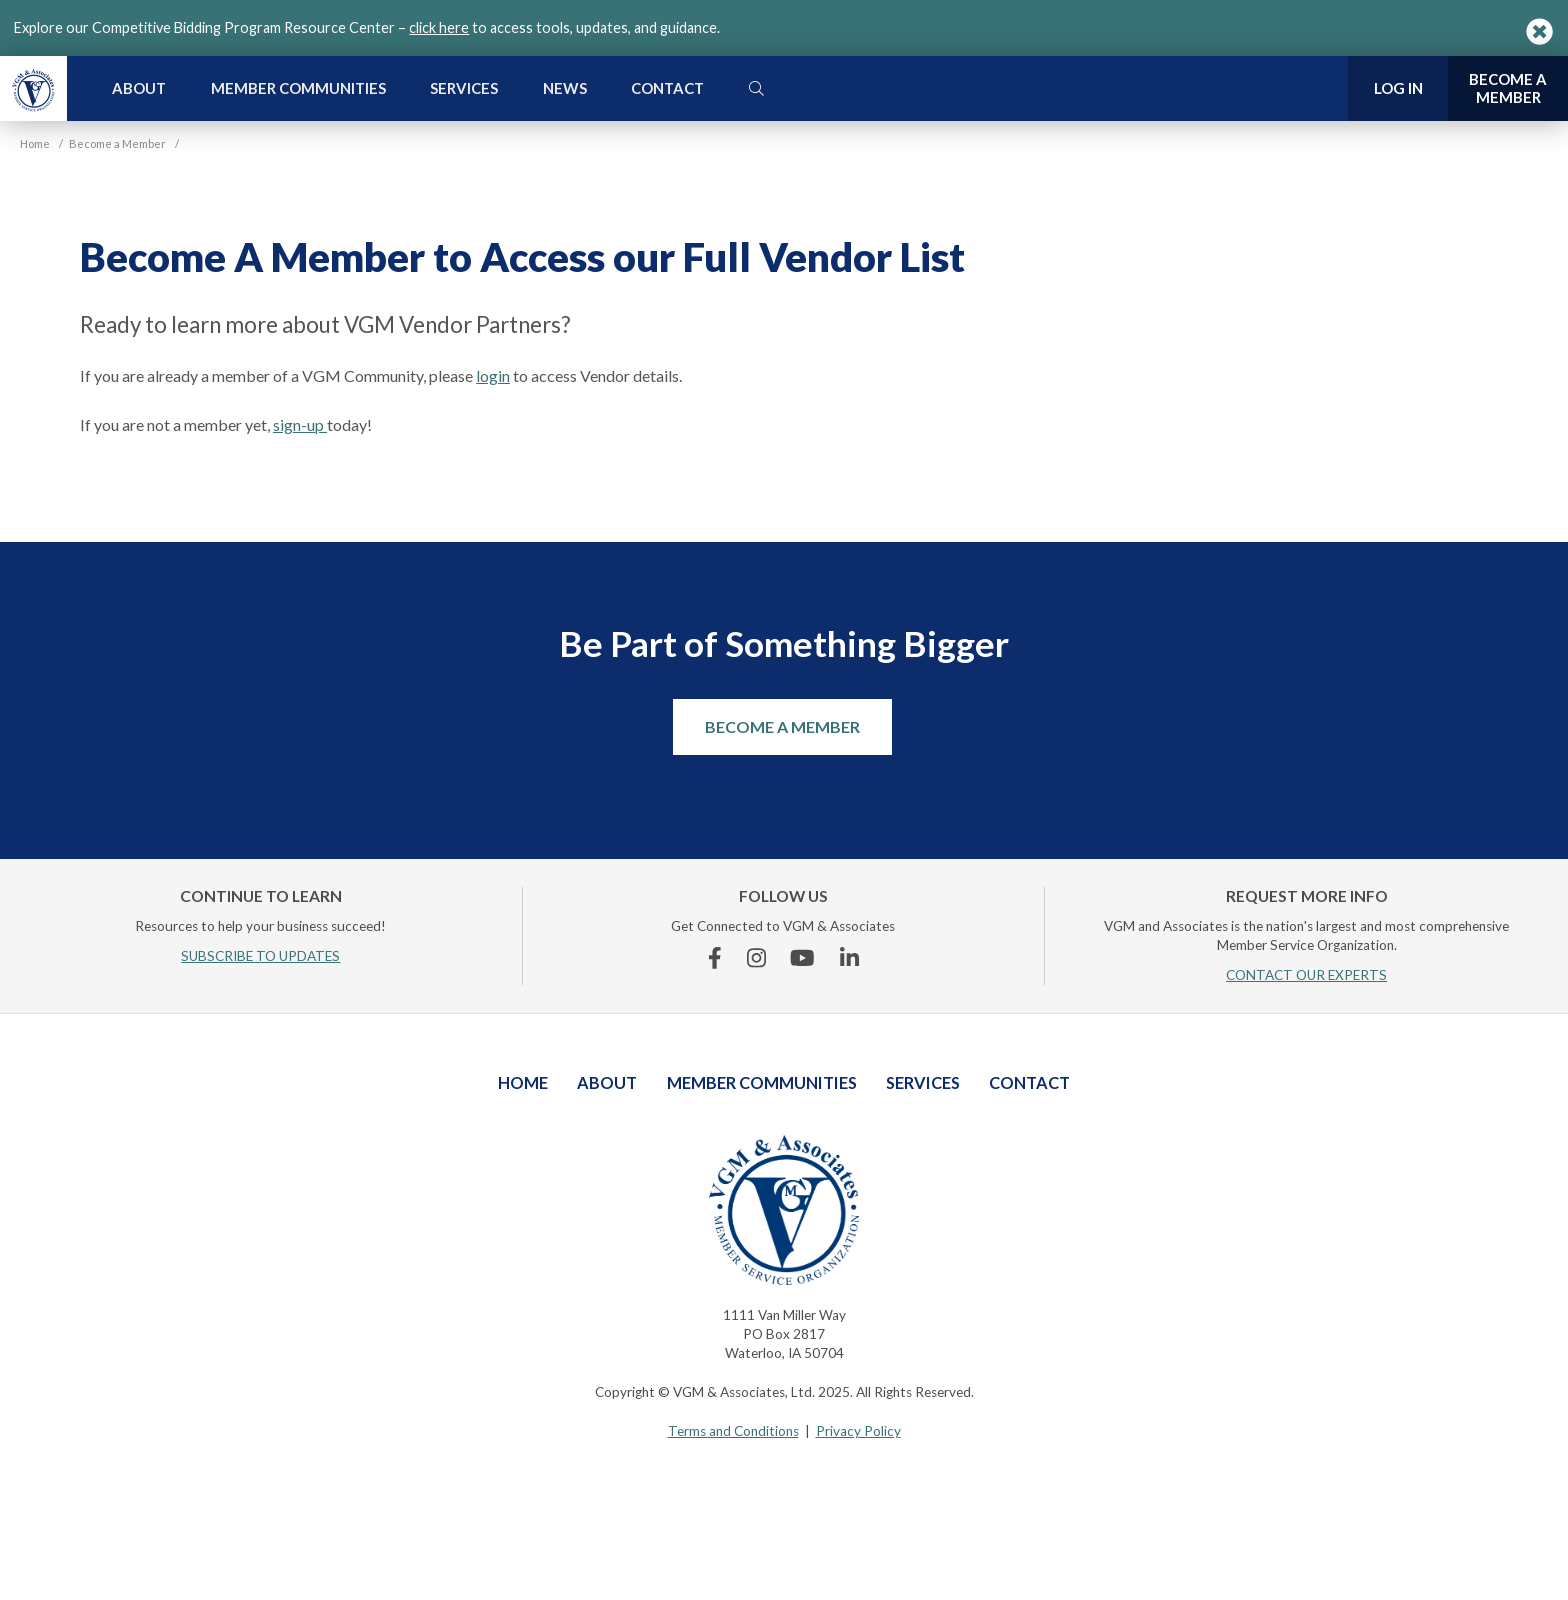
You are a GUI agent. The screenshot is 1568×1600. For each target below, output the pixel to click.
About (139, 88)
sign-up (300, 424)
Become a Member (782, 726)
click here (439, 27)
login (493, 375)
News (565, 88)
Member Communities (298, 88)
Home (523, 1082)
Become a (1508, 88)
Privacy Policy (858, 1431)
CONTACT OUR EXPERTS (1306, 975)
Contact (667, 88)
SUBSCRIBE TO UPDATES (260, 956)
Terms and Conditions (733, 1431)
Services (464, 88)
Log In (1398, 88)
